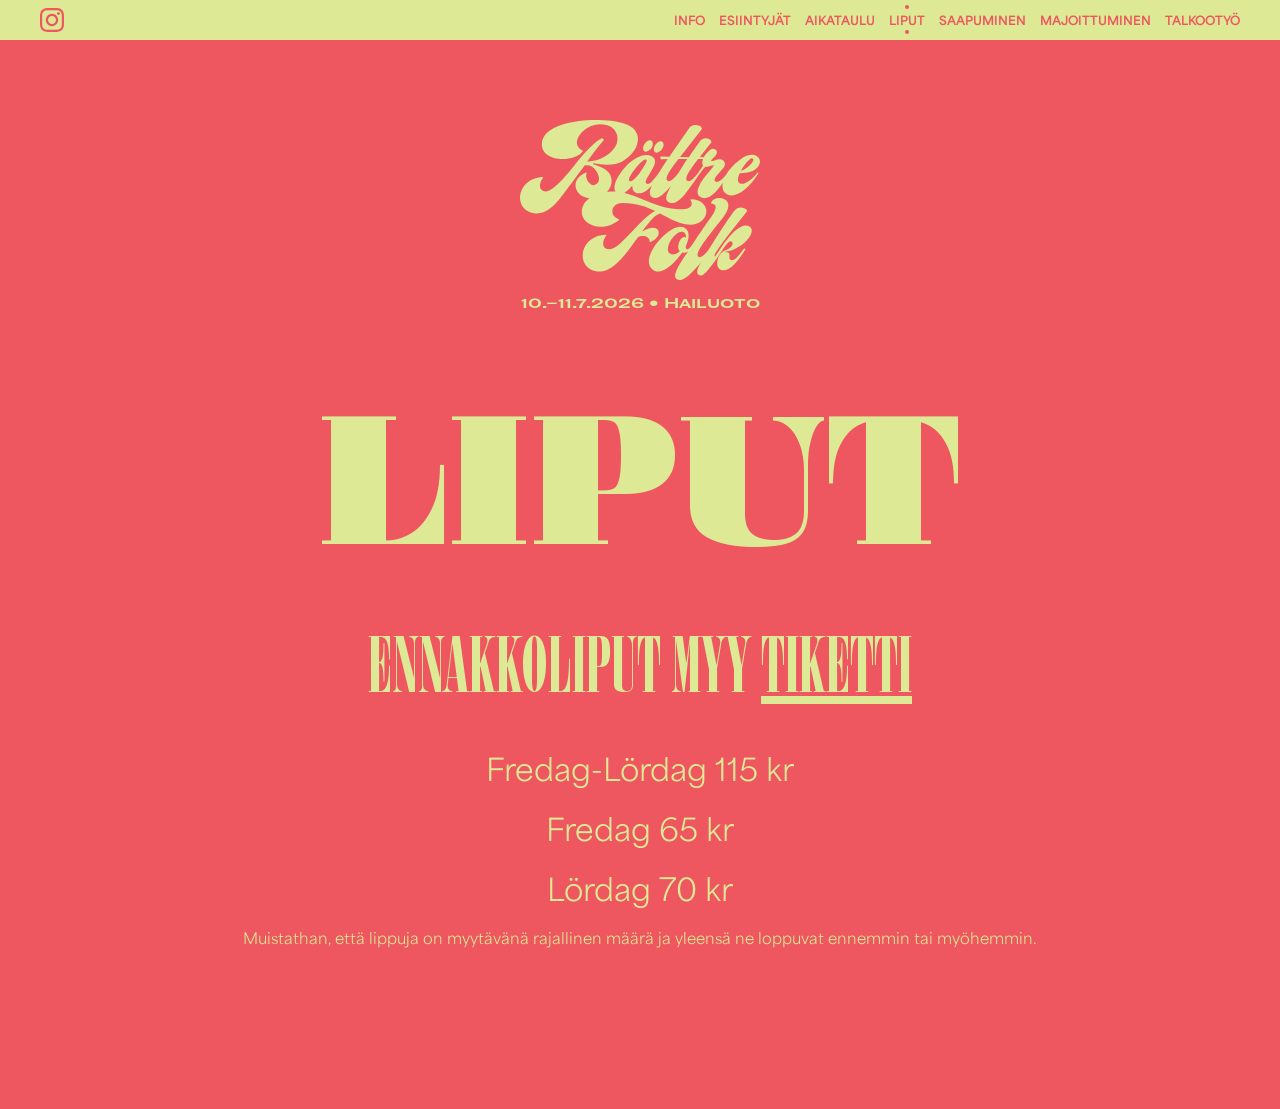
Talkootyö (1202, 20)
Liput (907, 20)
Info (689, 20)
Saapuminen (982, 20)
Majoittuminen (1095, 20)
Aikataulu (840, 20)
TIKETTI (836, 664)
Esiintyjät (755, 20)
